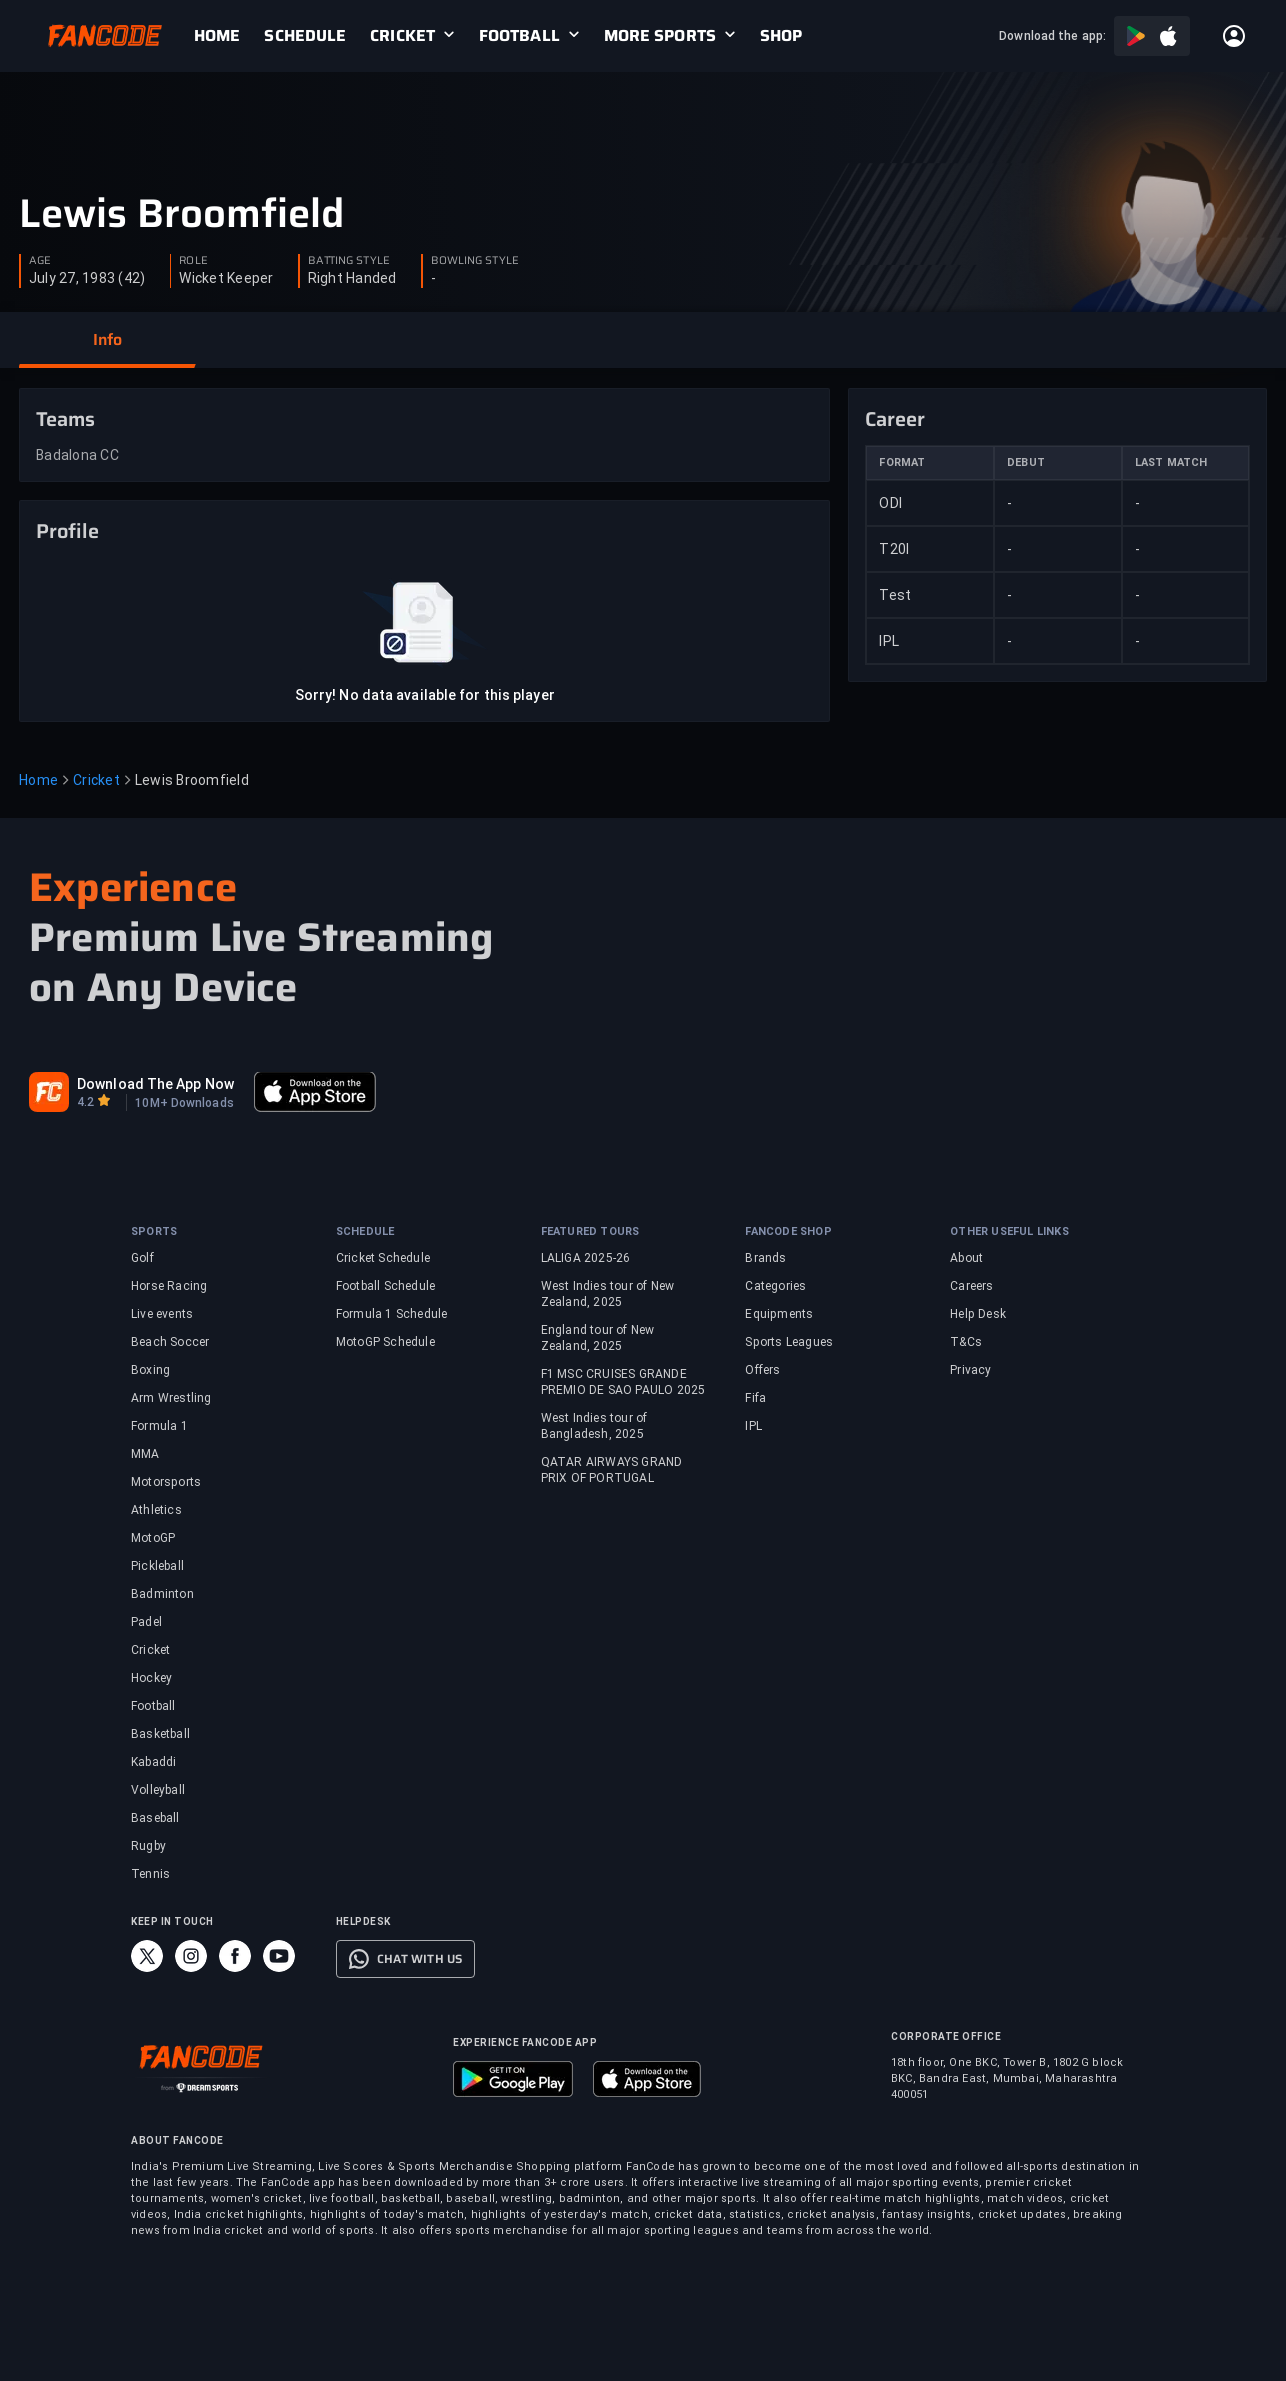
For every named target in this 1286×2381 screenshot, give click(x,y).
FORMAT (902, 462)
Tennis (150, 1874)
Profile (67, 531)
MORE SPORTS (660, 36)
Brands (765, 1258)
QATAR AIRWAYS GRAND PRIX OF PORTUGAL (612, 1470)
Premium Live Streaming (261, 938)
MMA (145, 1454)
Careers (971, 1286)
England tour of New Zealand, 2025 (598, 1338)
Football (153, 1706)
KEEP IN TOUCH (172, 1921)
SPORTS (154, 1231)
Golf (142, 1258)
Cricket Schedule (383, 1258)
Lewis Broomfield (181, 214)
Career (895, 419)
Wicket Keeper (226, 278)
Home (38, 780)
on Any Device (163, 988)
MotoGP (153, 1538)
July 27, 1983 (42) (87, 278)
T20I (894, 549)
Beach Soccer (170, 1342)
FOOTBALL (519, 36)
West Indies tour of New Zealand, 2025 (608, 1294)
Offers (762, 1370)
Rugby (148, 1846)
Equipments (779, 1314)
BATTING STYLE (349, 261)
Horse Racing (169, 1286)
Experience (133, 887)
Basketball (160, 1734)
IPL (889, 641)
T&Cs (966, 1342)
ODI (890, 503)
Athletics (156, 1510)
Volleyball (158, 1790)
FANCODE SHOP (788, 1231)
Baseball (155, 1818)
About (966, 1258)
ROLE (193, 261)
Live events (162, 1314)
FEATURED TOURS (590, 1231)
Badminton (162, 1594)
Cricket (96, 780)
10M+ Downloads (184, 1103)
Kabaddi (153, 1762)
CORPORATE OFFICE (946, 2036)
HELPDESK (363, 1921)
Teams (65, 419)
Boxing (150, 1370)
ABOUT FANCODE (177, 2140)
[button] (107, 340)
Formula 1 (159, 1426)
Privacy (970, 1370)
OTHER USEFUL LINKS (1009, 1231)
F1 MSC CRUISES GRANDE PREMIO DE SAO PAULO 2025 (623, 1382)
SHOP (781, 36)
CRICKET (402, 36)
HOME (217, 36)
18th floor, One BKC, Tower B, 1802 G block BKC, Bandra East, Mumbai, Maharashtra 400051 (1007, 2078)
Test (895, 595)
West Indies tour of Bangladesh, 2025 (594, 1426)
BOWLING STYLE (475, 261)
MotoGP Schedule (385, 1342)
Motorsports (166, 1482)
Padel (146, 1622)
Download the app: (1052, 36)
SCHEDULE (305, 36)
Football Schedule (385, 1286)
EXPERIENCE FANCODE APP (525, 2042)
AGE (40, 261)
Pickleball (157, 1566)
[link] (229, 36)
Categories (775, 1286)
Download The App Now (155, 1084)
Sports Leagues (789, 1342)
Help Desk (978, 1314)
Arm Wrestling (171, 1398)
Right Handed (352, 278)
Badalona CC (77, 455)
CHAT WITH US (419, 1959)
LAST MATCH (1171, 462)
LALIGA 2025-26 (586, 1258)
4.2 (85, 1102)
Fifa (755, 1398)
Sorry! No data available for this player (425, 695)
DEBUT (1026, 462)
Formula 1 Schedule (392, 1314)
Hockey (151, 1678)
